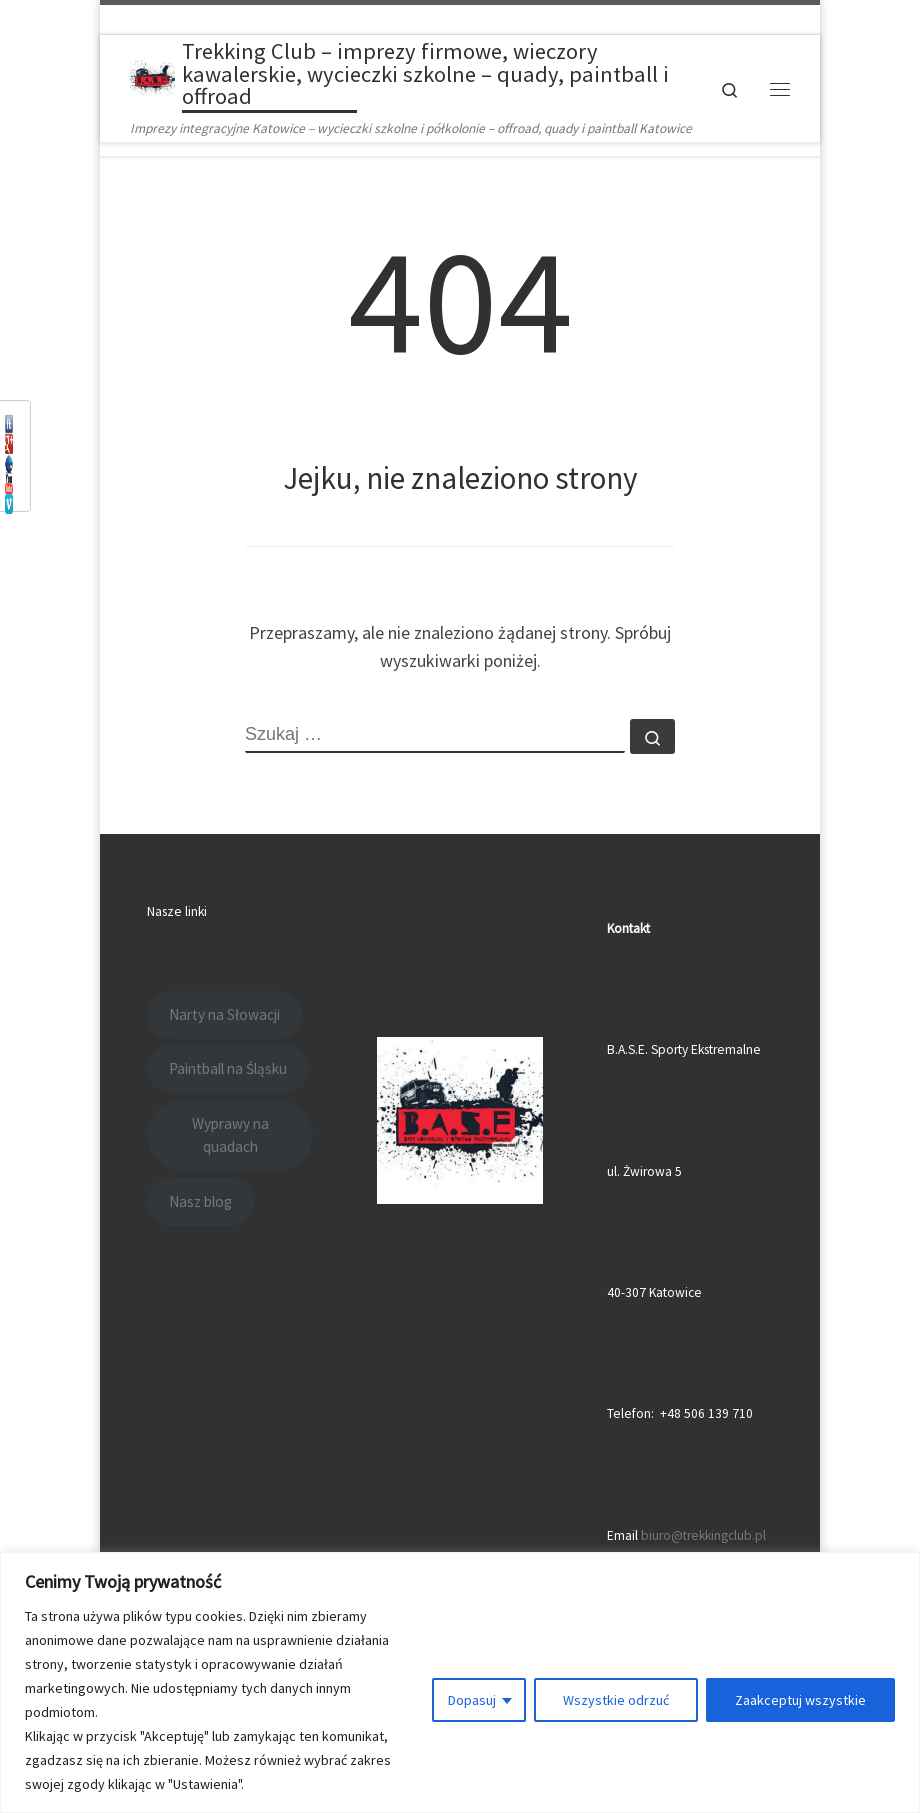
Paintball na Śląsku (228, 1068)
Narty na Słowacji (224, 1014)
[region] (460, 1682)
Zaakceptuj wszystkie (800, 1700)
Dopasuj (472, 1700)
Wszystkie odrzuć (616, 1700)
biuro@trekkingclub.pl (703, 1535)
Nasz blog (200, 1201)
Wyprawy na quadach (230, 1135)
